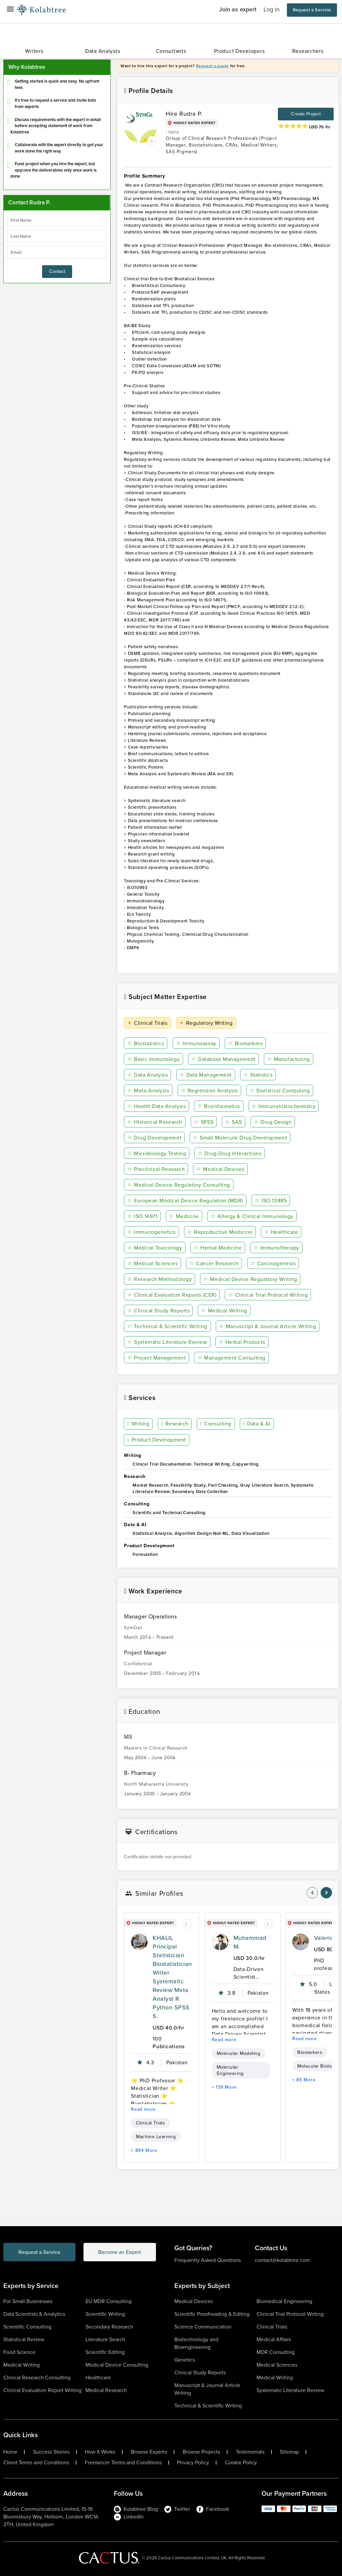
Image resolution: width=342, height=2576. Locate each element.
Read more (143, 2109)
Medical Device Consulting (117, 2365)
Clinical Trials (147, 1023)
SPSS (203, 1122)
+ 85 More (304, 2079)
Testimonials (250, 2452)
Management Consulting (231, 1358)
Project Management (156, 1358)
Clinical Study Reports (158, 1310)
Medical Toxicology (154, 1248)
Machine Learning (156, 2136)
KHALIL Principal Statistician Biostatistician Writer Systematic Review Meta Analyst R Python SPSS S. (172, 1977)
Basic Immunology (153, 1059)
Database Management (223, 1059)
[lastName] (57, 236)
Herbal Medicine (217, 1248)
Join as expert (237, 9)
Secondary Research (109, 2327)
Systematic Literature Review (167, 1342)
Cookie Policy (241, 2463)
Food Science (19, 2352)
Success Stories (51, 2452)
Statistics (258, 1075)
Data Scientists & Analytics (34, 2314)
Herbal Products (242, 1342)
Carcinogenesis (273, 1263)
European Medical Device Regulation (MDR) (185, 1200)
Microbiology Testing (156, 1153)
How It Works (100, 2452)
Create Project (306, 113)
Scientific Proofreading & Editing (211, 2314)
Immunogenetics (151, 1232)
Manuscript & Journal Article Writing (267, 1326)
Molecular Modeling (239, 2053)
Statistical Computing (279, 1090)
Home (10, 2452)
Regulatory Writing (206, 1023)
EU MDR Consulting (109, 2301)
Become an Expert (121, 2252)
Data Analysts (102, 51)
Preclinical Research (156, 1169)
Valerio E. (327, 1938)
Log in (272, 9)
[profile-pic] (139, 1942)
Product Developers (239, 51)
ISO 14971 (142, 1216)
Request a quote (212, 66)
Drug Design (273, 1122)
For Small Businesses (27, 2301)
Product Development (156, 1440)
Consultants (171, 51)
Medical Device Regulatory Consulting (178, 1185)
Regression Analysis (209, 1090)
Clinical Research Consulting (36, 2377)
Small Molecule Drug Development (240, 1138)
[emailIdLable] (57, 252)
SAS (233, 1122)
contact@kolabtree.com (282, 2260)
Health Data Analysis (156, 1106)
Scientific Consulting (27, 2327)
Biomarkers (245, 1043)
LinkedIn (129, 2516)
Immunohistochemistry (283, 1106)
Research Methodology (159, 1279)
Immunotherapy (276, 1248)
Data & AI (256, 1424)
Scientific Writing (105, 2314)
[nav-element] (312, 1892)
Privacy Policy (193, 2463)
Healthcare (281, 1232)
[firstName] (57, 220)
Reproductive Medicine (219, 1232)
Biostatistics (145, 1043)
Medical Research (106, 2390)
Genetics (184, 2360)
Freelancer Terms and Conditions (123, 2463)
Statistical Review (23, 2339)
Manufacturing (288, 1059)
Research (174, 1424)
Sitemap (289, 2452)
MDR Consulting (275, 2352)
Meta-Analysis (148, 1090)
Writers (34, 51)
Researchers (308, 51)
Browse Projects (201, 2452)
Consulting (215, 1424)
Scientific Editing (105, 2352)
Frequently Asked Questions (207, 2260)
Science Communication (202, 2327)
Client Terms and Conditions (36, 2463)
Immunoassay (196, 1043)
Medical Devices (220, 1169)
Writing (138, 1424)
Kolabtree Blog (136, 2509)
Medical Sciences (152, 1263)
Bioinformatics (218, 1106)
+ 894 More (144, 2150)
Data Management (205, 1075)
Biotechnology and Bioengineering (196, 2343)
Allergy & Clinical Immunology (252, 1216)
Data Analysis (147, 1075)
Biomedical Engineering (284, 2301)
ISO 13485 (271, 1200)
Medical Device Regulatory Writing (250, 1279)
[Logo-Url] (41, 10)
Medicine (184, 1216)
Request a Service (312, 10)
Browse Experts (149, 2452)
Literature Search (105, 2339)
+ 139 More (224, 2087)
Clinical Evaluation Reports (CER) (171, 1295)
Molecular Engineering (230, 2070)
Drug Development (154, 1138)
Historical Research (154, 1122)
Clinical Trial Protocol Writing (268, 1295)
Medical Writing (224, 1310)
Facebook (212, 2509)
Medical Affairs (273, 2339)
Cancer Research (213, 1263)
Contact (57, 271)
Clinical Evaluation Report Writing (42, 2390)
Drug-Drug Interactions (230, 1153)
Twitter (177, 2509)
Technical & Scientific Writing (167, 1326)
